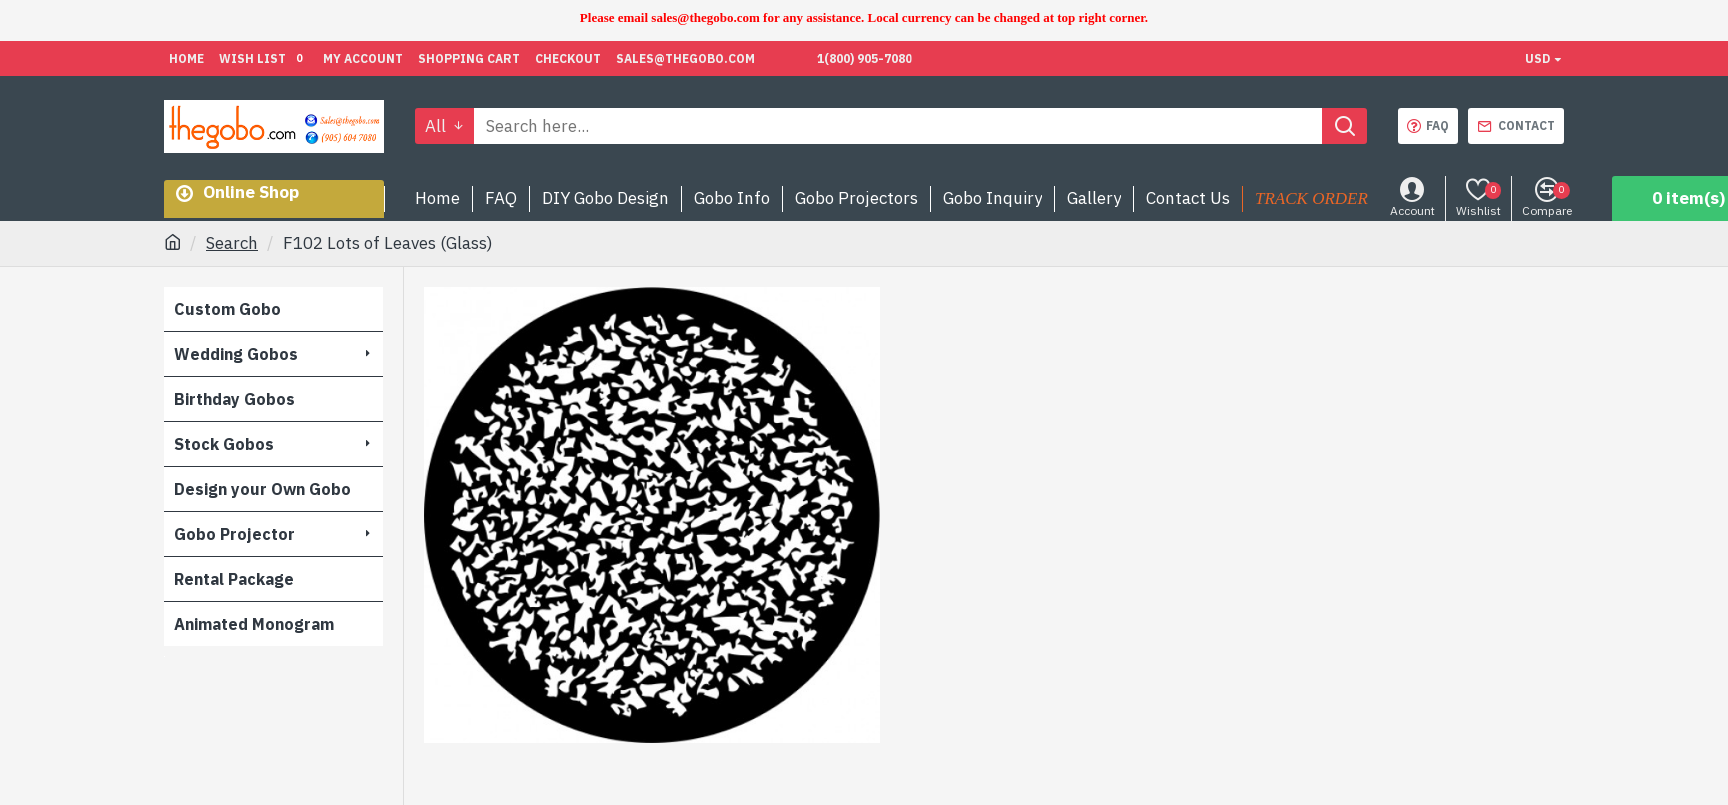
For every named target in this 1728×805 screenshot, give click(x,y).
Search (232, 243)
